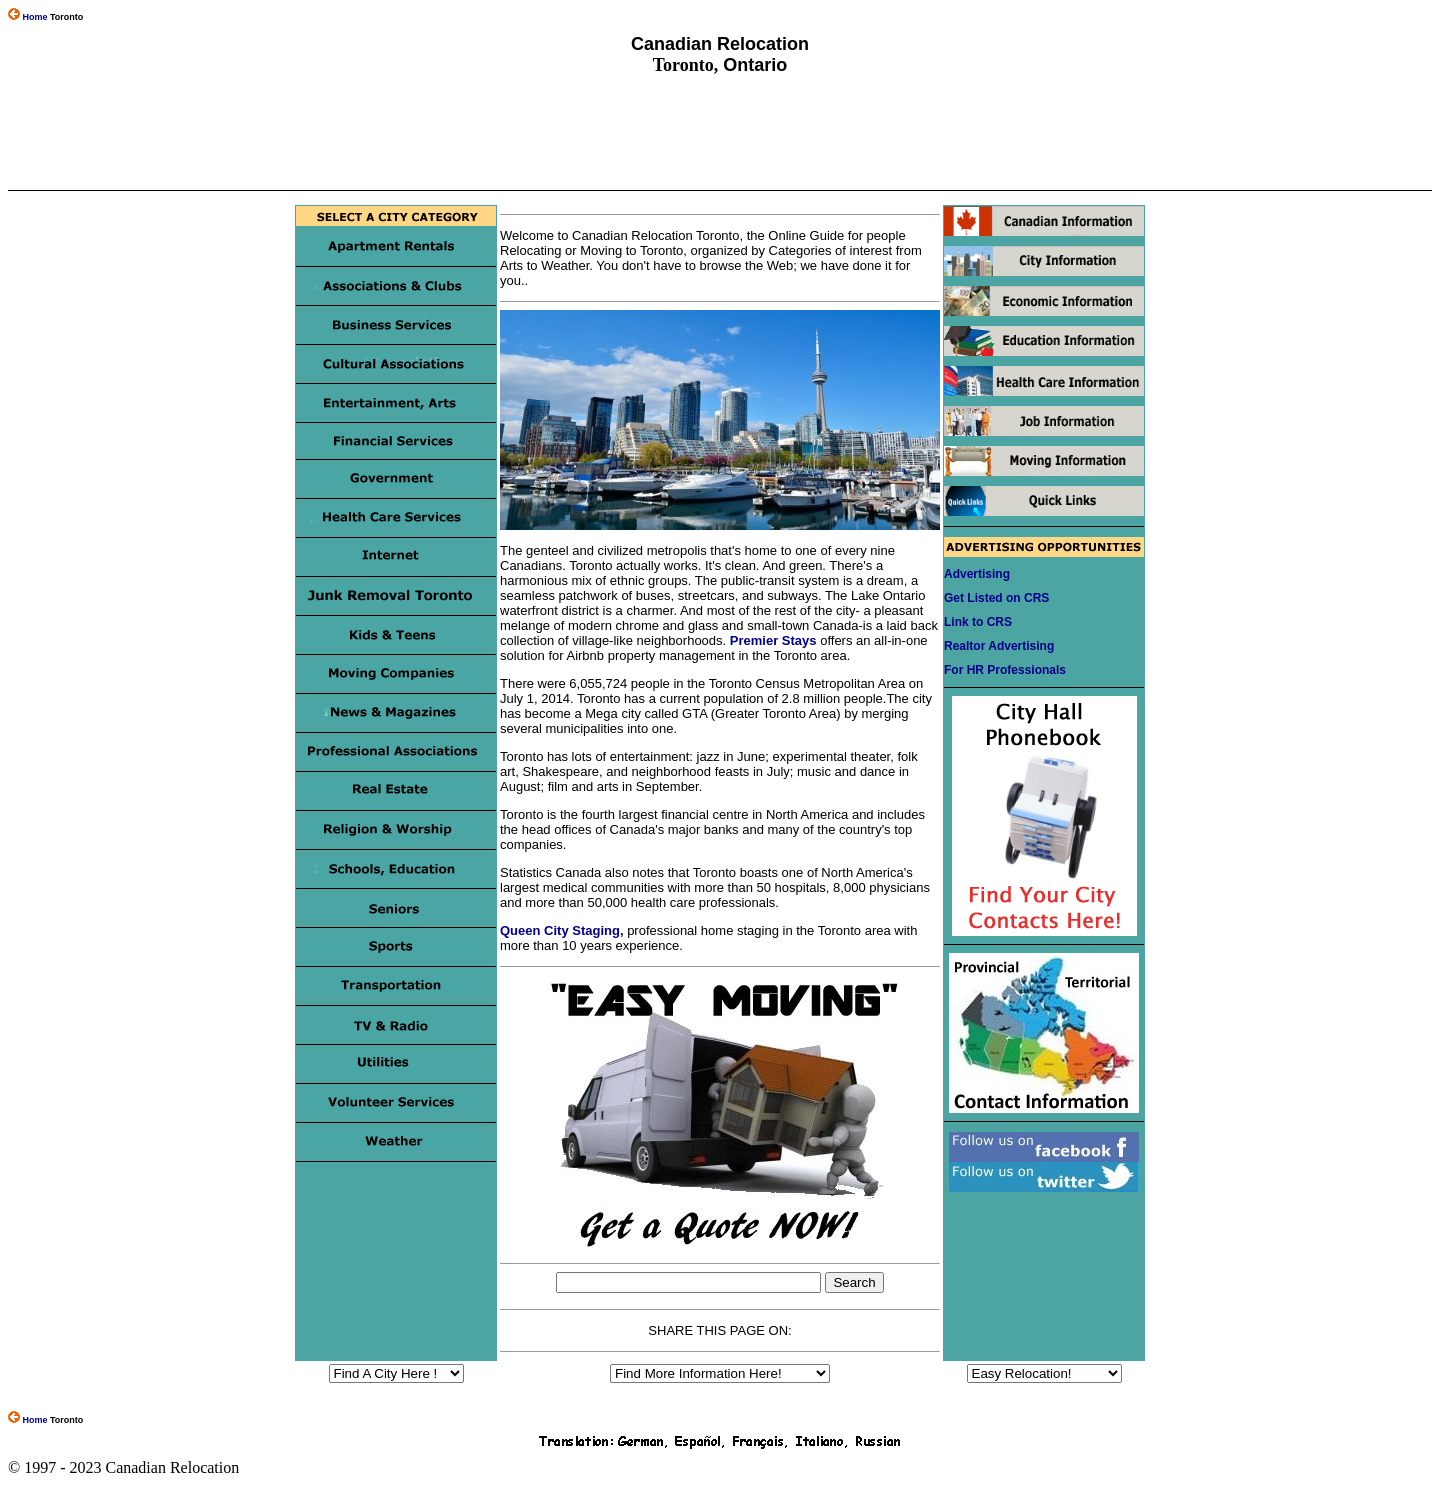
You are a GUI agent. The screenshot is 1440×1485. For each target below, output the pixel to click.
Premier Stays (773, 640)
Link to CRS (978, 622)
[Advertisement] (719, 133)
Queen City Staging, (562, 930)
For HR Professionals (1005, 670)
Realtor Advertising (999, 646)
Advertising (977, 574)
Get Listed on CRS (996, 598)
